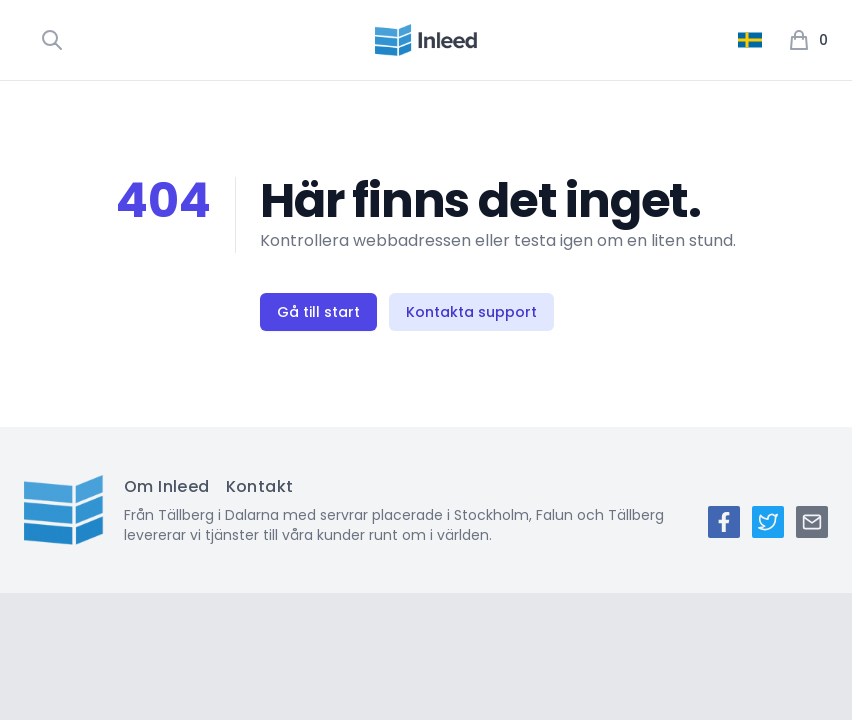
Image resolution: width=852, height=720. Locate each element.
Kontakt (260, 486)
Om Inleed (167, 486)
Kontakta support (471, 312)
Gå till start (318, 312)
